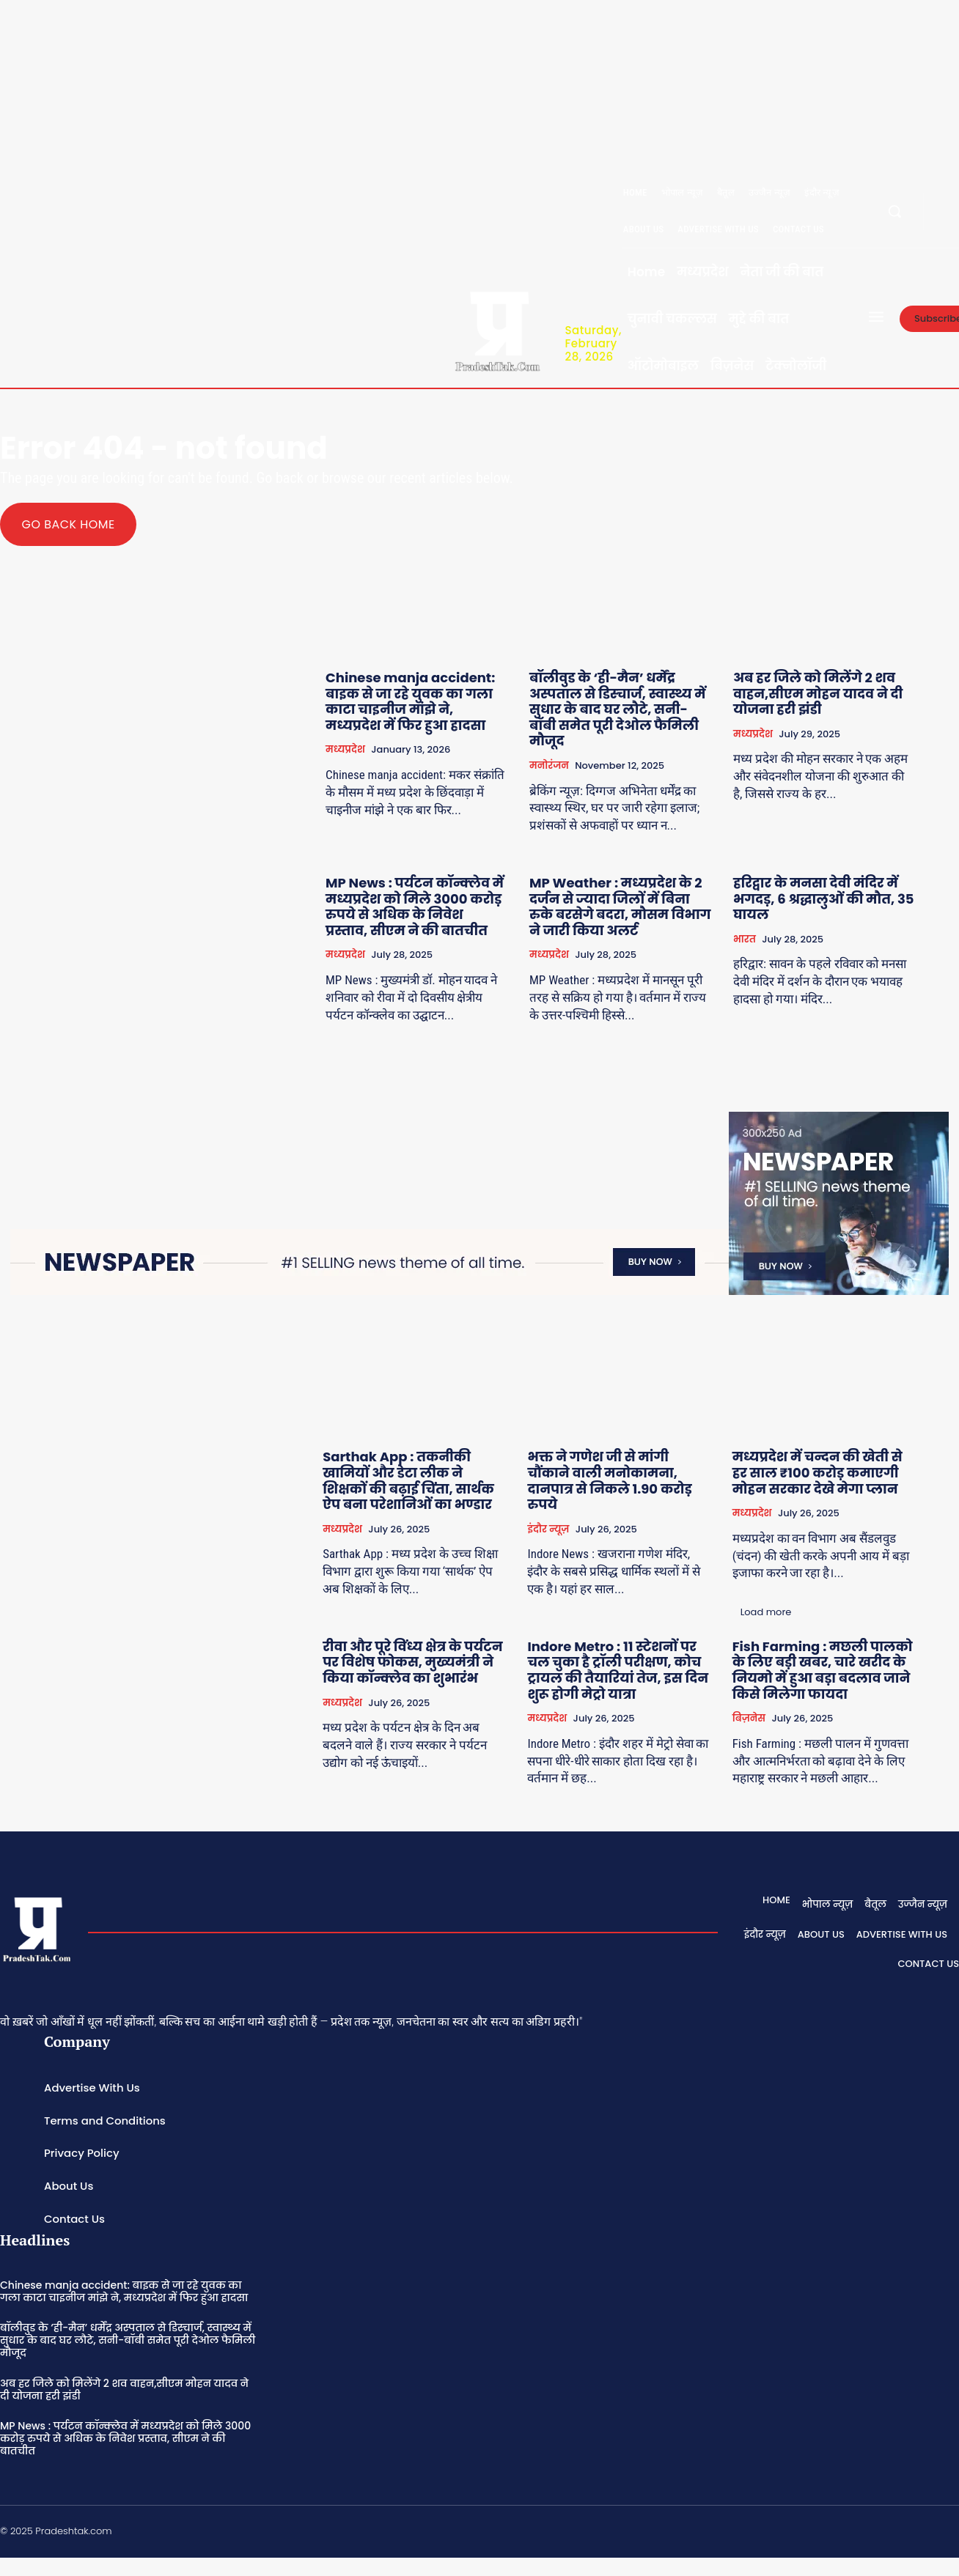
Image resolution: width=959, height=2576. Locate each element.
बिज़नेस (748, 1718)
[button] (894, 211)
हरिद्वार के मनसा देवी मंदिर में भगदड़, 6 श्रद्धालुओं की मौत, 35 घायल (823, 898)
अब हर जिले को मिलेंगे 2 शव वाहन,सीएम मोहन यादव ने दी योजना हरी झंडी (818, 693)
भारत (744, 939)
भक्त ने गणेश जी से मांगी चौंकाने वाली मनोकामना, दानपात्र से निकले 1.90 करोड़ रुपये (609, 1481)
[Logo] (497, 329)
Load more (766, 1612)
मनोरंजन (549, 765)
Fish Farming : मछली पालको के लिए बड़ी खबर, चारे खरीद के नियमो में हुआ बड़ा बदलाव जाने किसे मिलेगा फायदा (822, 1670)
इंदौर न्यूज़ (548, 1529)
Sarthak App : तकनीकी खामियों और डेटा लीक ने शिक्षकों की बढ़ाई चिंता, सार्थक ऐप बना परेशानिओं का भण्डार (408, 1481)
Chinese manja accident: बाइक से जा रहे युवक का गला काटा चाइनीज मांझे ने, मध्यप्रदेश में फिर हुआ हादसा (410, 701)
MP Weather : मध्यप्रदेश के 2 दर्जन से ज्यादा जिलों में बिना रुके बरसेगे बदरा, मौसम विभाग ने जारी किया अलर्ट (619, 907)
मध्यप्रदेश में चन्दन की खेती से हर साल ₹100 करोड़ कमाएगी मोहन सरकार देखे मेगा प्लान (817, 1473)
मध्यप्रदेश (345, 750)
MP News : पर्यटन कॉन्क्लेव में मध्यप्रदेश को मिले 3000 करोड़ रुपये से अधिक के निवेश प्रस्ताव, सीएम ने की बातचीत (415, 907)
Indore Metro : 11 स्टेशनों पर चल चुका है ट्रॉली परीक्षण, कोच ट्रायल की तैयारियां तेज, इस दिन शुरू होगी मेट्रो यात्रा (617, 1670)
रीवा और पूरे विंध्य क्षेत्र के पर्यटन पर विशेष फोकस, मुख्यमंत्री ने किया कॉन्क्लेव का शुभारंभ (412, 1662)
